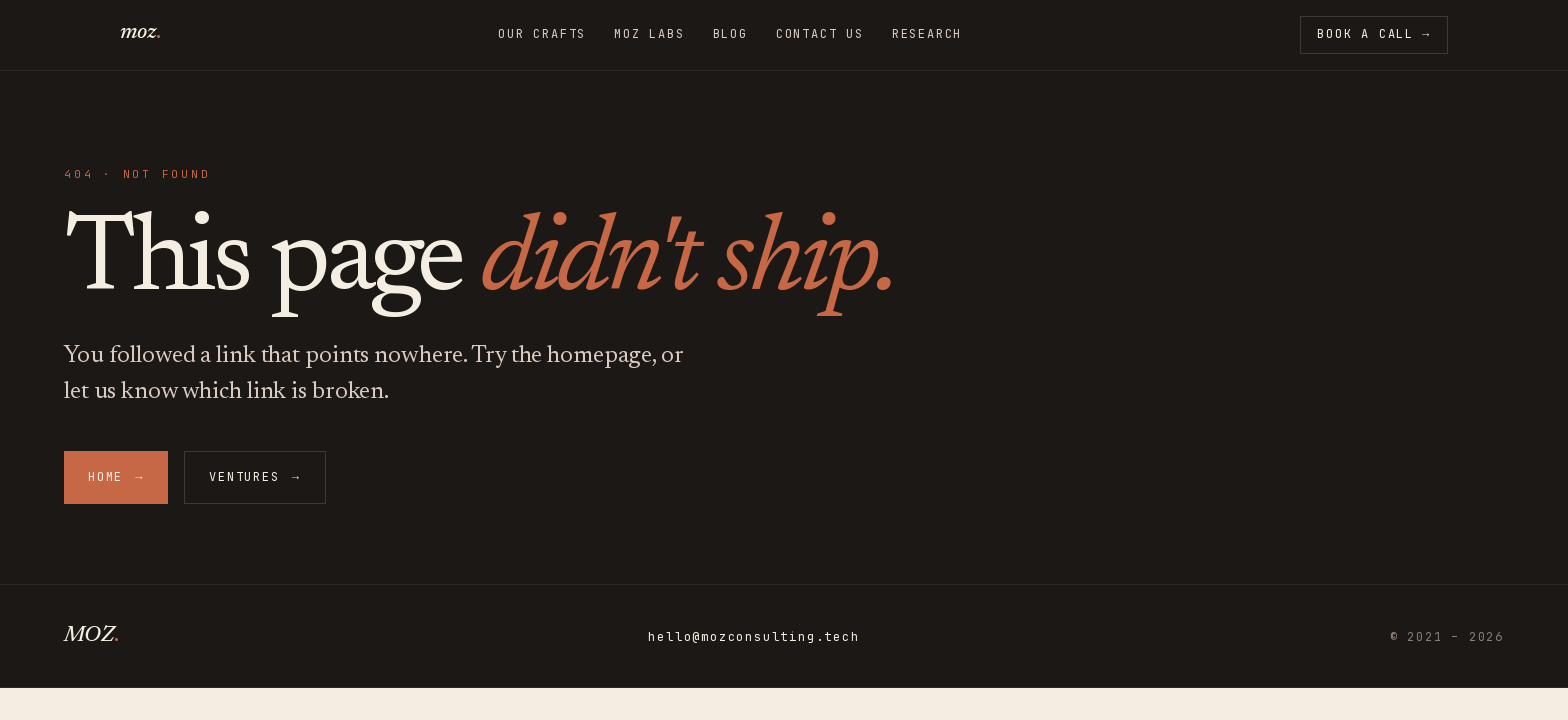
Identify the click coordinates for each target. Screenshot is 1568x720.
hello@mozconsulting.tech (753, 637)
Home (116, 477)
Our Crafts (542, 34)
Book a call (1374, 34)
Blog (730, 34)
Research (927, 34)
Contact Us (820, 34)
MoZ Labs (649, 34)
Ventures (254, 477)
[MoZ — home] (140, 35)
